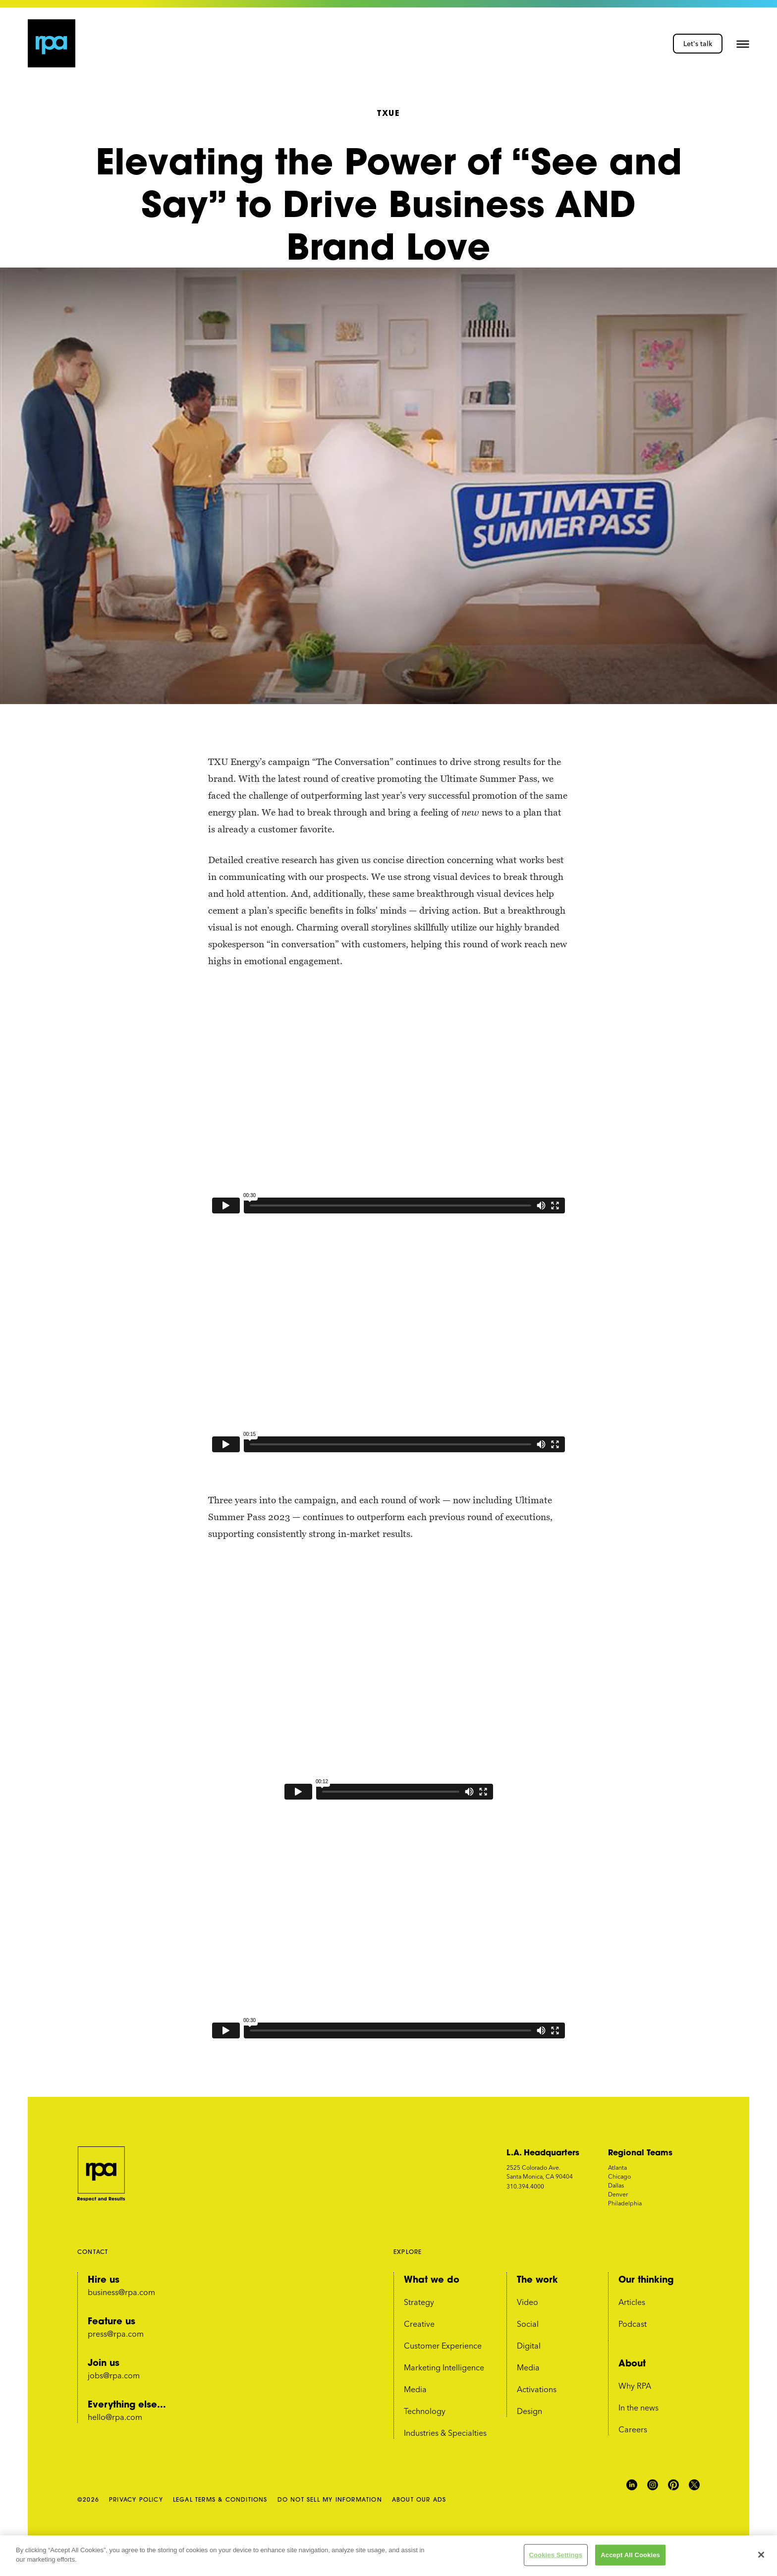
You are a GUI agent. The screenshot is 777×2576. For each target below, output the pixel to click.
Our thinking (645, 2279)
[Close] (761, 2555)
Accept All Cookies (630, 2555)
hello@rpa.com (115, 2417)
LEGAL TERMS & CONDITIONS (220, 2499)
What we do (431, 2279)
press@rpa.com (116, 2334)
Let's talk (697, 43)
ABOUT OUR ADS (419, 2499)
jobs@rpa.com (114, 2375)
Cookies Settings (556, 2555)
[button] (742, 44)
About (632, 2363)
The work (537, 2279)
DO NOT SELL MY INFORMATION (330, 2499)
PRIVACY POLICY (136, 2499)
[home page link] (52, 43)
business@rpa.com (121, 2292)
